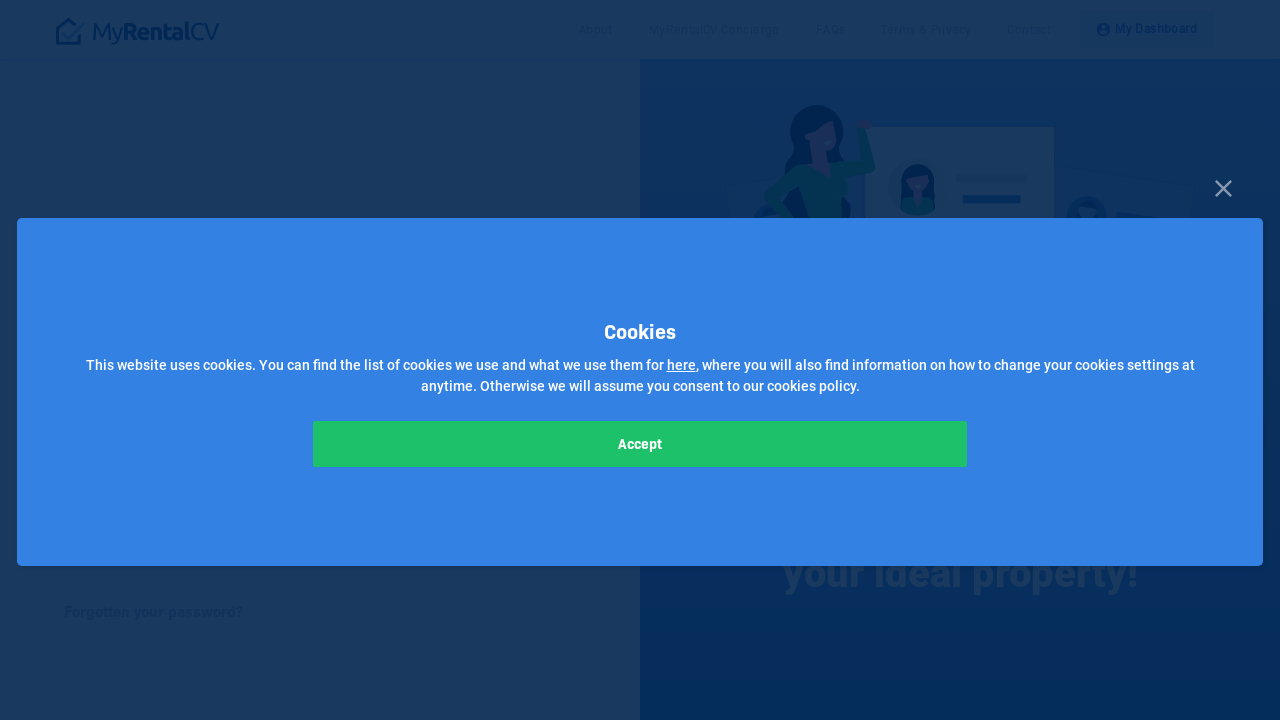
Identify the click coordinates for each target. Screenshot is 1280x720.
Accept (640, 444)
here (681, 365)
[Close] (1223, 186)
